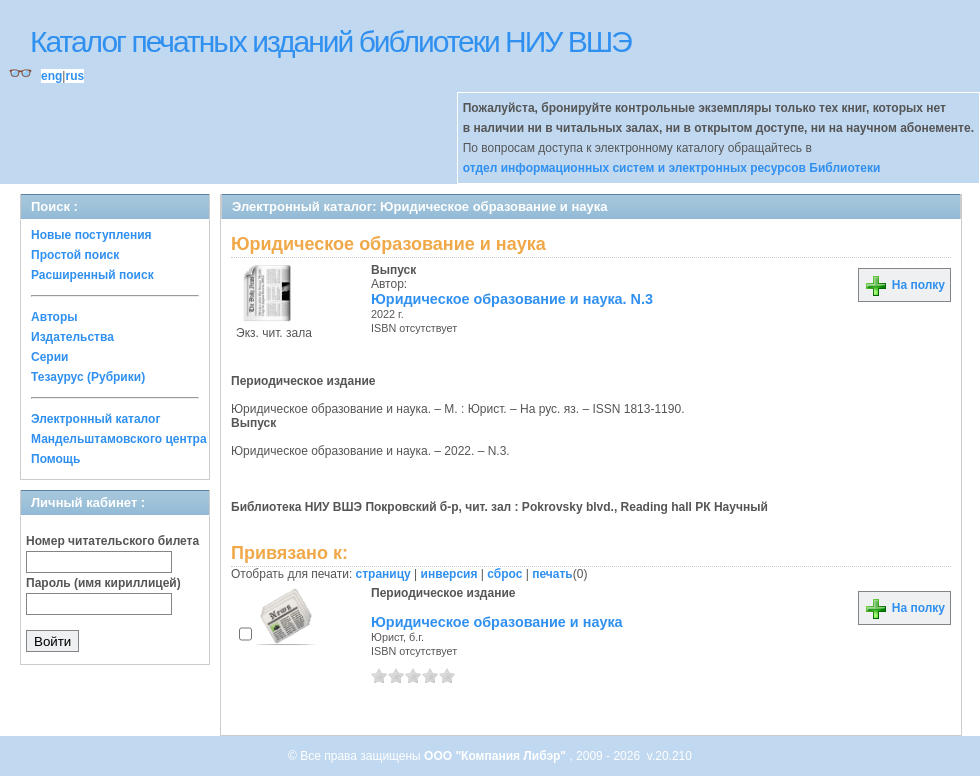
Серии (49, 357)
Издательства (72, 337)
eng (51, 76)
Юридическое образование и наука (497, 622)
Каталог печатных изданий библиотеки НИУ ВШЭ (330, 41)
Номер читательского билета (112, 541)
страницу (383, 574)
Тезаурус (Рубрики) (88, 377)
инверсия (449, 574)
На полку (904, 285)
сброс (504, 574)
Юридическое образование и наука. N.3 (512, 299)
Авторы (54, 317)
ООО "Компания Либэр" (496, 756)
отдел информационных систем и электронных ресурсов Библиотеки (672, 168)
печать (552, 574)
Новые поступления (91, 235)
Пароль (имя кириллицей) (103, 583)
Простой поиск (75, 255)
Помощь (55, 459)
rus (74, 76)
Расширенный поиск (92, 275)
